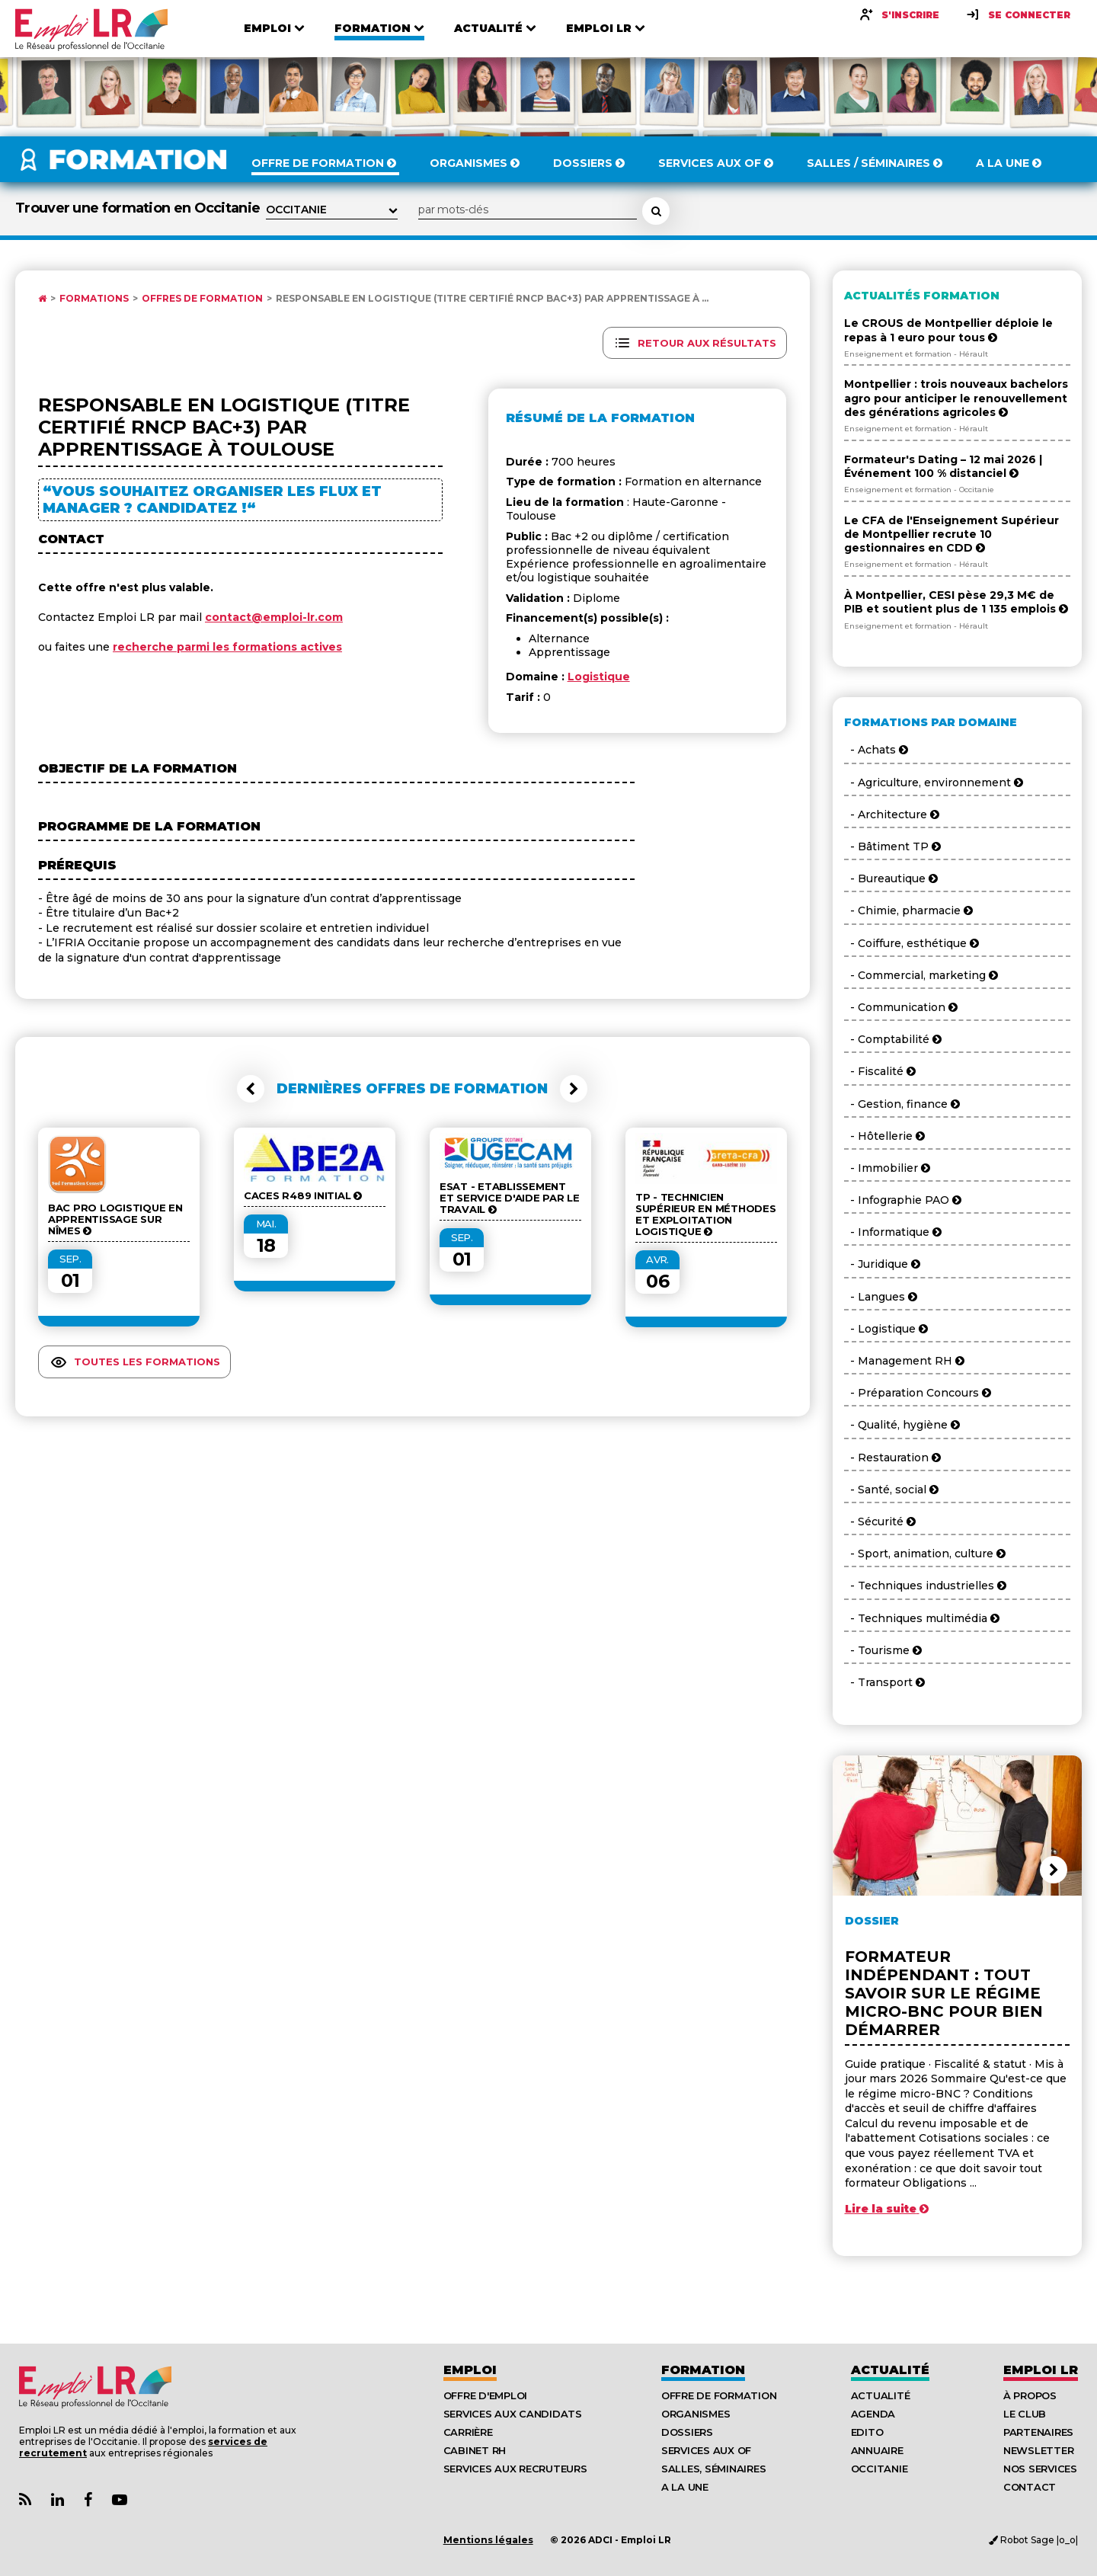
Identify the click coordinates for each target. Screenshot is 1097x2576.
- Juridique (882, 1264)
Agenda (873, 2414)
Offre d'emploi (485, 2395)
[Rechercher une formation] (656, 211)
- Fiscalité (880, 1071)
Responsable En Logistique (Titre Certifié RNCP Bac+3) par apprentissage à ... (492, 298)
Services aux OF (706, 2450)
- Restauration (892, 1457)
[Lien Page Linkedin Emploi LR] (57, 2500)
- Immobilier (887, 1168)
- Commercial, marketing (921, 975)
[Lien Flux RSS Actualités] (25, 2500)
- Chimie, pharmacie (908, 910)
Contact (1029, 2487)
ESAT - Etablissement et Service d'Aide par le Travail (510, 1198)
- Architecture (891, 814)
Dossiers (687, 2432)
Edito (867, 2432)
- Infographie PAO (902, 1200)
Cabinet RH (474, 2450)
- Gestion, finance (902, 1104)
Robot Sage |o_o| (1033, 2540)
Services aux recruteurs (515, 2468)
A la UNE (684, 2487)
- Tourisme (883, 1650)
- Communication (901, 1007)
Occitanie (879, 2468)
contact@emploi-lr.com (274, 617)
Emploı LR (1040, 2370)
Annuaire (877, 2450)
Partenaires (1038, 2432)
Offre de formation (718, 2395)
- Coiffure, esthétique (911, 943)
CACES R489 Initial (303, 1196)
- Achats (876, 750)
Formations (94, 298)
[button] (250, 1088)
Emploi (470, 2370)
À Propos (1030, 2395)
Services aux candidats (512, 2414)
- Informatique (893, 1232)
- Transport (884, 1682)
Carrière (468, 2432)
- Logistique (886, 1329)
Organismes (695, 2414)
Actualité (890, 2370)
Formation (703, 2370)
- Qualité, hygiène (902, 1425)
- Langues (880, 1297)
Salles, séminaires (713, 2468)
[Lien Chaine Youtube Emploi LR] (119, 2500)
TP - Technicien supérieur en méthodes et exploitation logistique (705, 1214)
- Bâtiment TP (892, 846)
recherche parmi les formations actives (227, 647)
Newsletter (1038, 2450)
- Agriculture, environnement (933, 782)
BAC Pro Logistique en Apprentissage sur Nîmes (115, 1219)
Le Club (1024, 2414)
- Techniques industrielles (925, 1585)
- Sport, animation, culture (925, 1553)
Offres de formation (202, 298)
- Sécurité (880, 1521)
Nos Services (1040, 2468)
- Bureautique (891, 878)
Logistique (599, 676)
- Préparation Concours (917, 1393)
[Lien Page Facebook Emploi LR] (88, 2500)
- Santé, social (891, 1489)
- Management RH (904, 1361)
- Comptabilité (893, 1039)
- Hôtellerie (884, 1136)
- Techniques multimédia (921, 1618)
